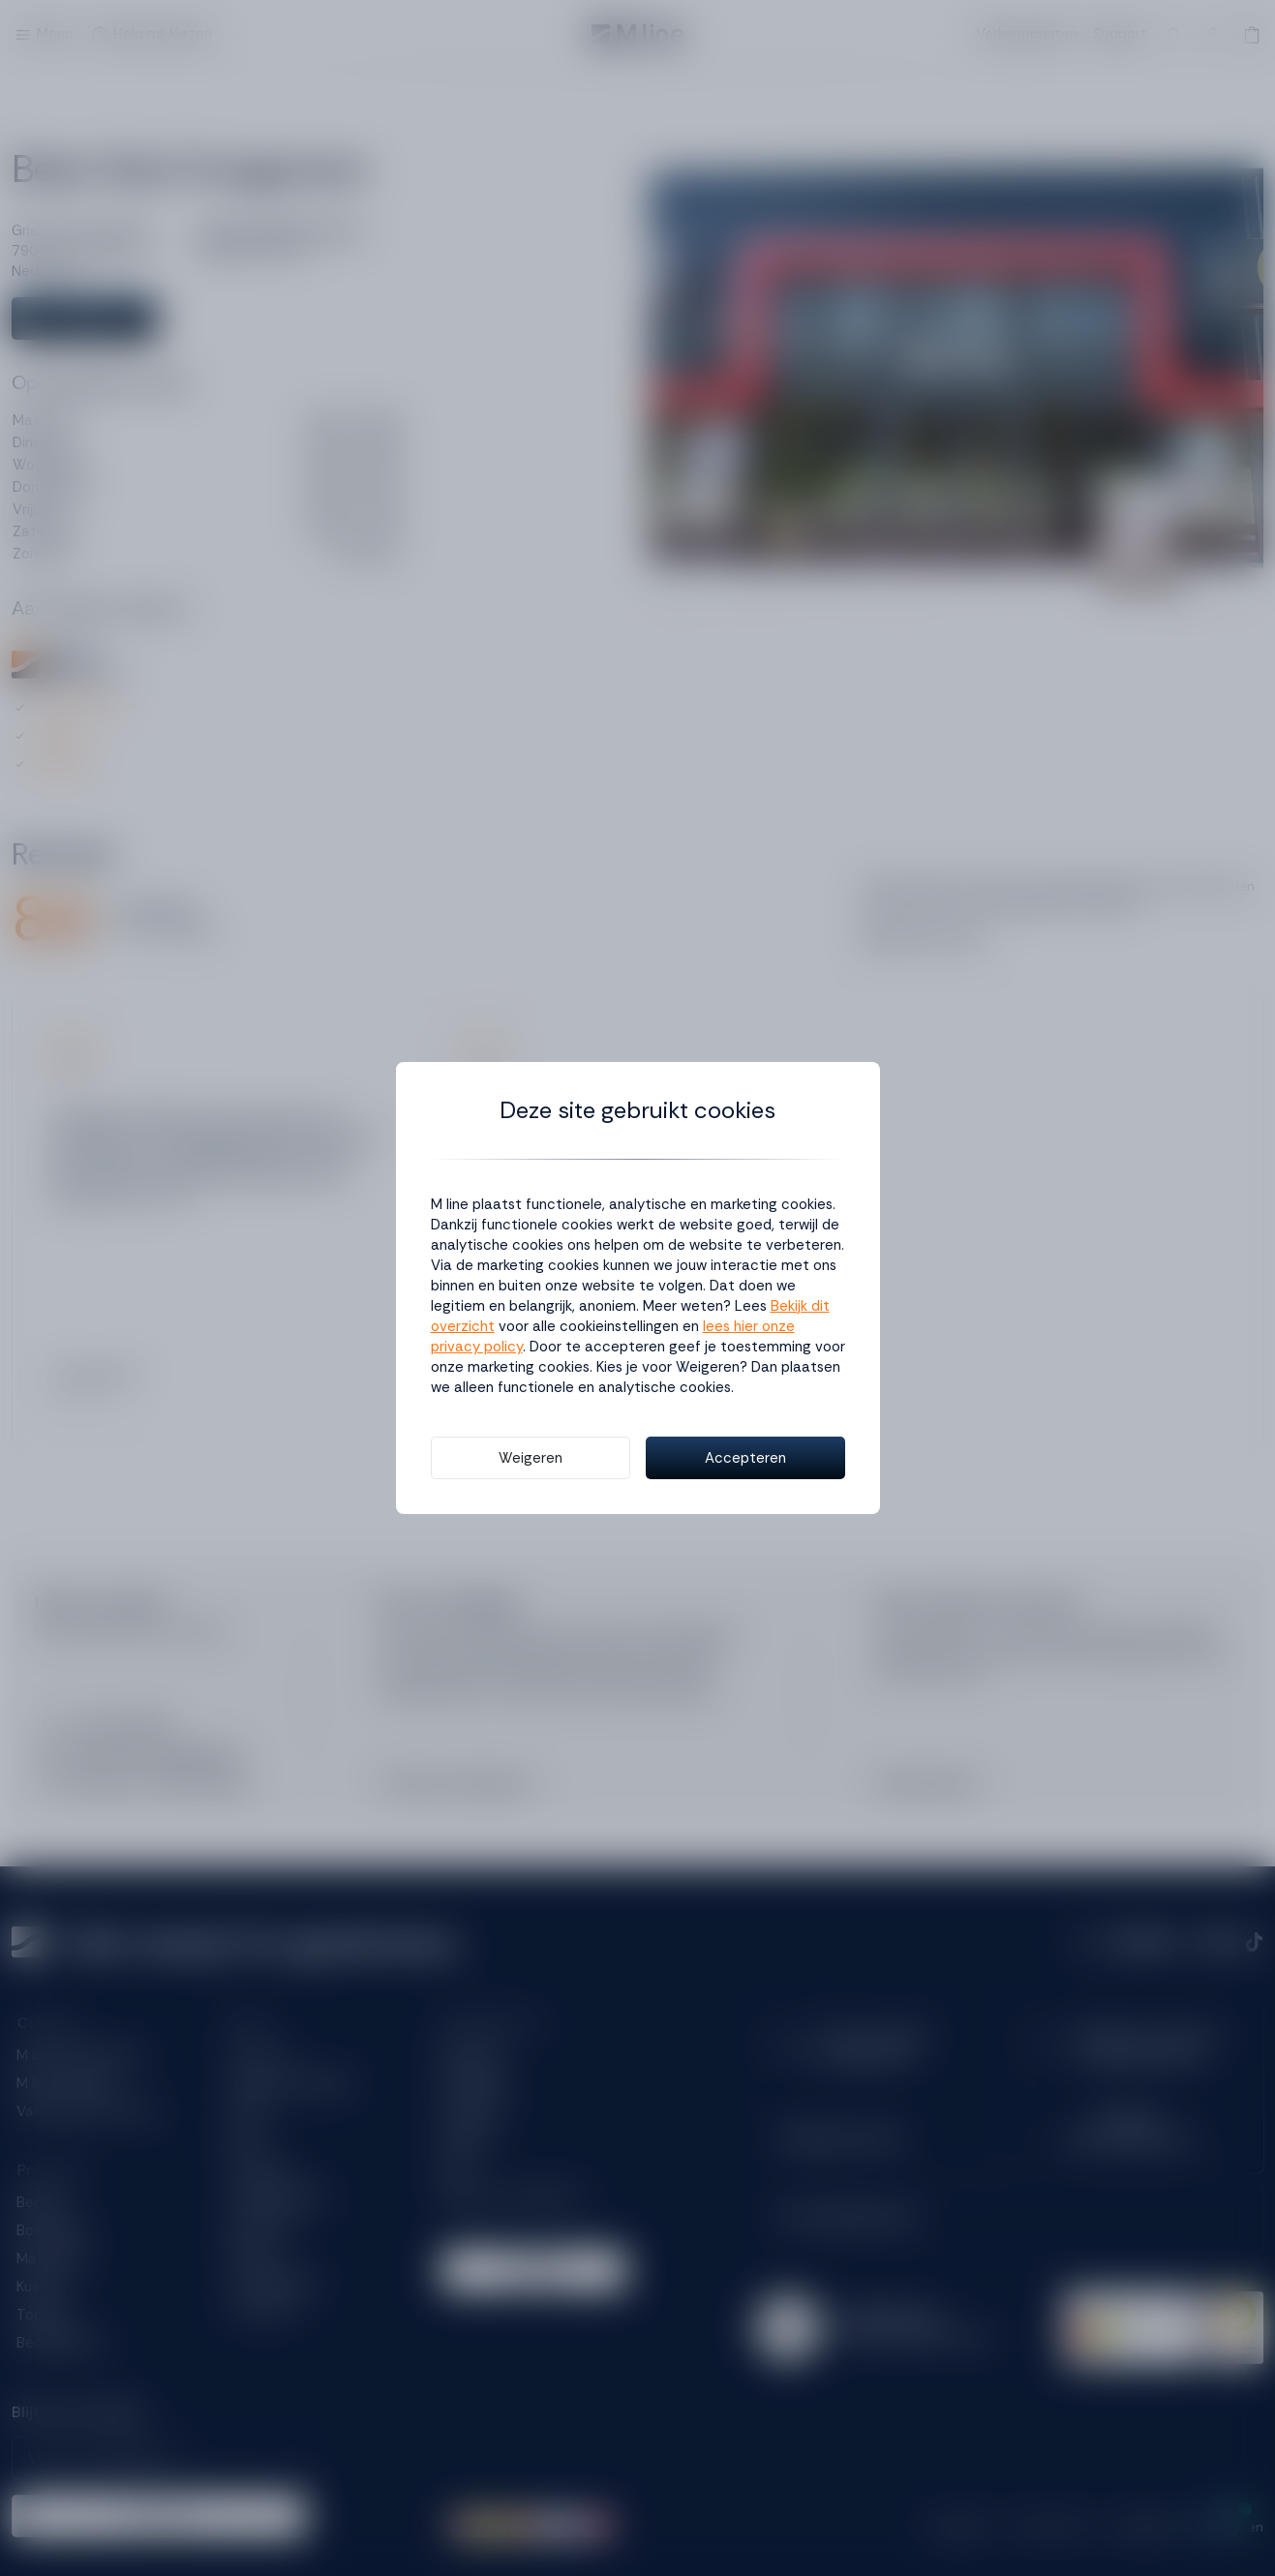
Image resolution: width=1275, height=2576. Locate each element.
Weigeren (530, 1458)
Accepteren (745, 1458)
